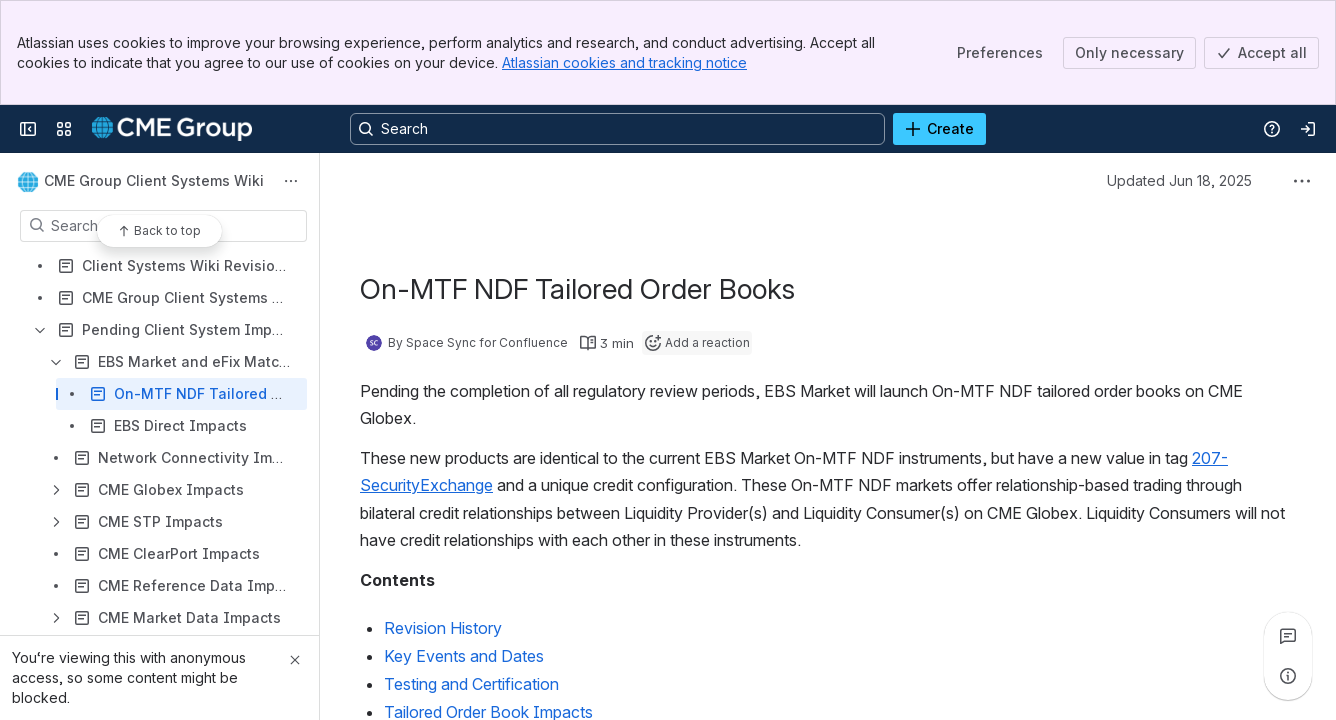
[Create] (939, 129)
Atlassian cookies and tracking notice (624, 62)
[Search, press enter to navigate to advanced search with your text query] (617, 129)
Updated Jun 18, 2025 (1179, 180)
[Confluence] (172, 129)
